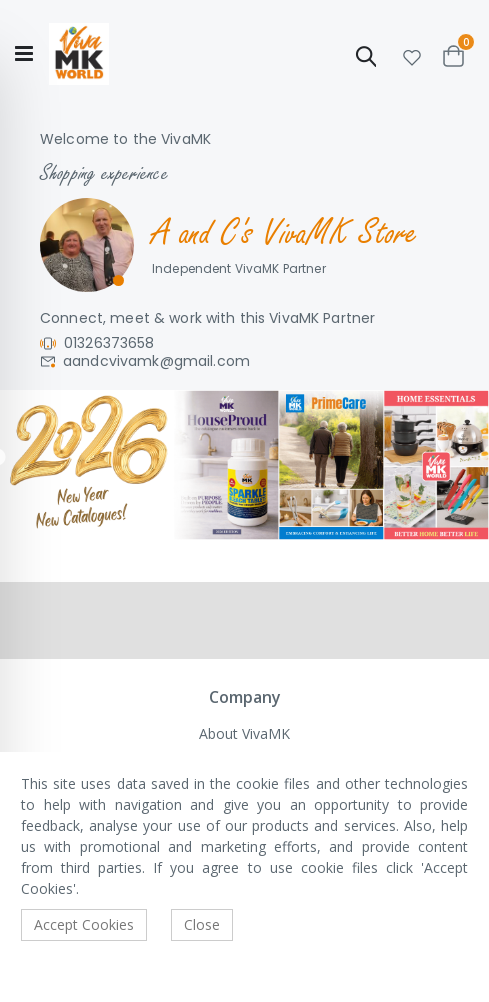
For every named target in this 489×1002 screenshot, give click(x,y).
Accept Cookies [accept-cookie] (84, 924)
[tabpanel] (244, 464)
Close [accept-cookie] (202, 924)
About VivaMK (244, 733)
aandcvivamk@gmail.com (156, 361)
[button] (412, 54)
